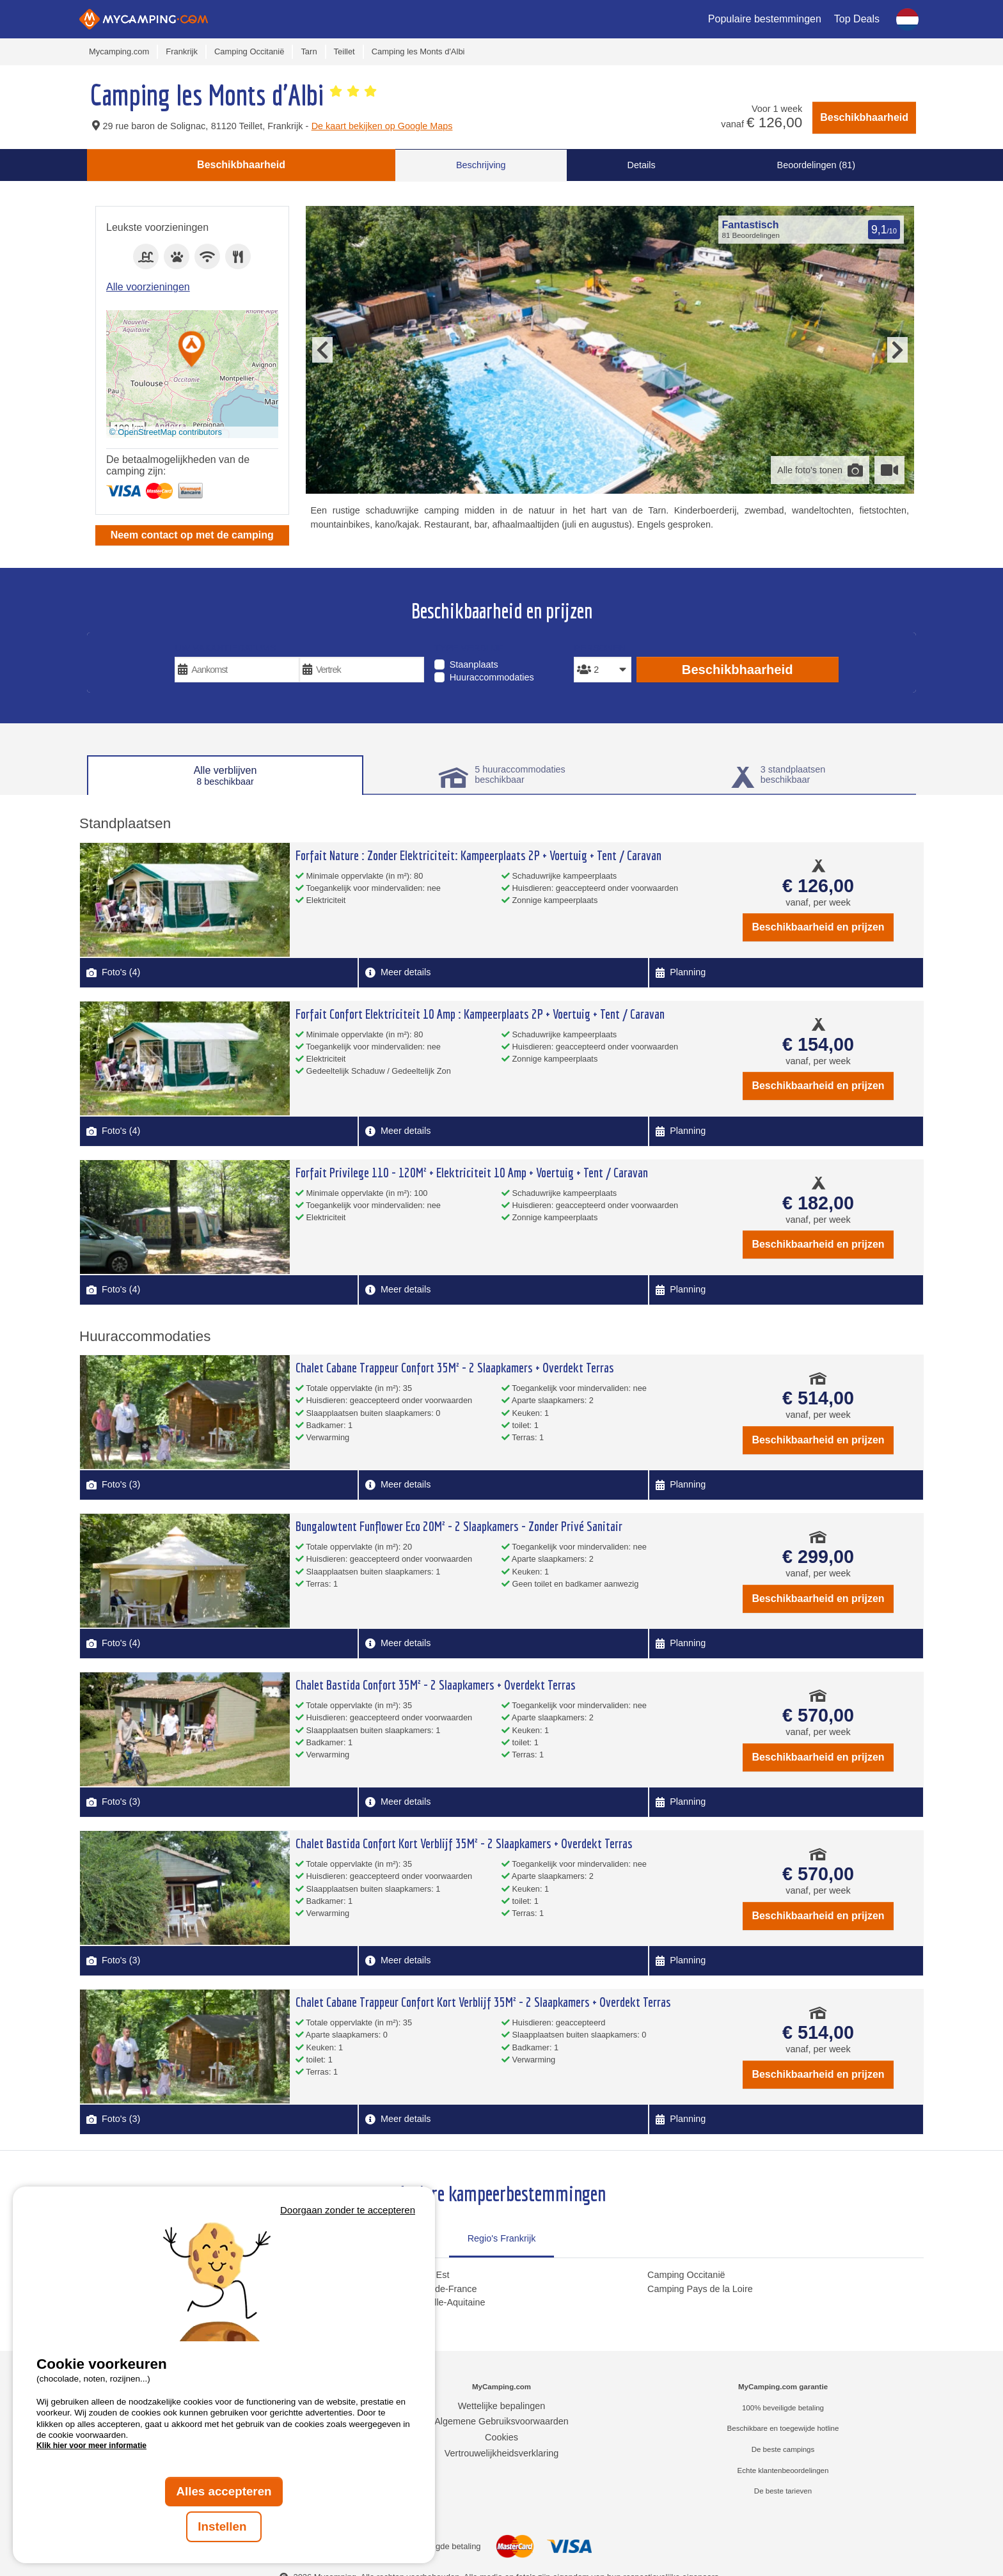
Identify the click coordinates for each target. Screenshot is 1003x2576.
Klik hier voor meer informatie (91, 2445)
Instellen (223, 2526)
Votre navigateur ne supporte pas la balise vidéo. (224, 2280)
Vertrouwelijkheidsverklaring (501, 2453)
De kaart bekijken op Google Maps (382, 126)
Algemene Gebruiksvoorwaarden (501, 2421)
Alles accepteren (223, 2491)
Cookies (501, 2437)
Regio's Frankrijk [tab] (502, 2238)
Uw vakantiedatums (225, 648)
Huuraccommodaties (492, 677)
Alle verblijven (225, 776)
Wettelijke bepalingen (502, 2406)
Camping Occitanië (686, 2275)
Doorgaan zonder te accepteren (347, 2209)
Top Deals (857, 18)
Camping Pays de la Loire (700, 2289)
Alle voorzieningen (148, 286)
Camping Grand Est (408, 2275)
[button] (191, 350)
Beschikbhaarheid (864, 117)
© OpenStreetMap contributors (165, 432)
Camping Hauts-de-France (422, 2289)
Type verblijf (469, 648)
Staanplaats (474, 664)
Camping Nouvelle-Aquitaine (426, 2302)
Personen (600, 648)
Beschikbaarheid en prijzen (818, 927)
